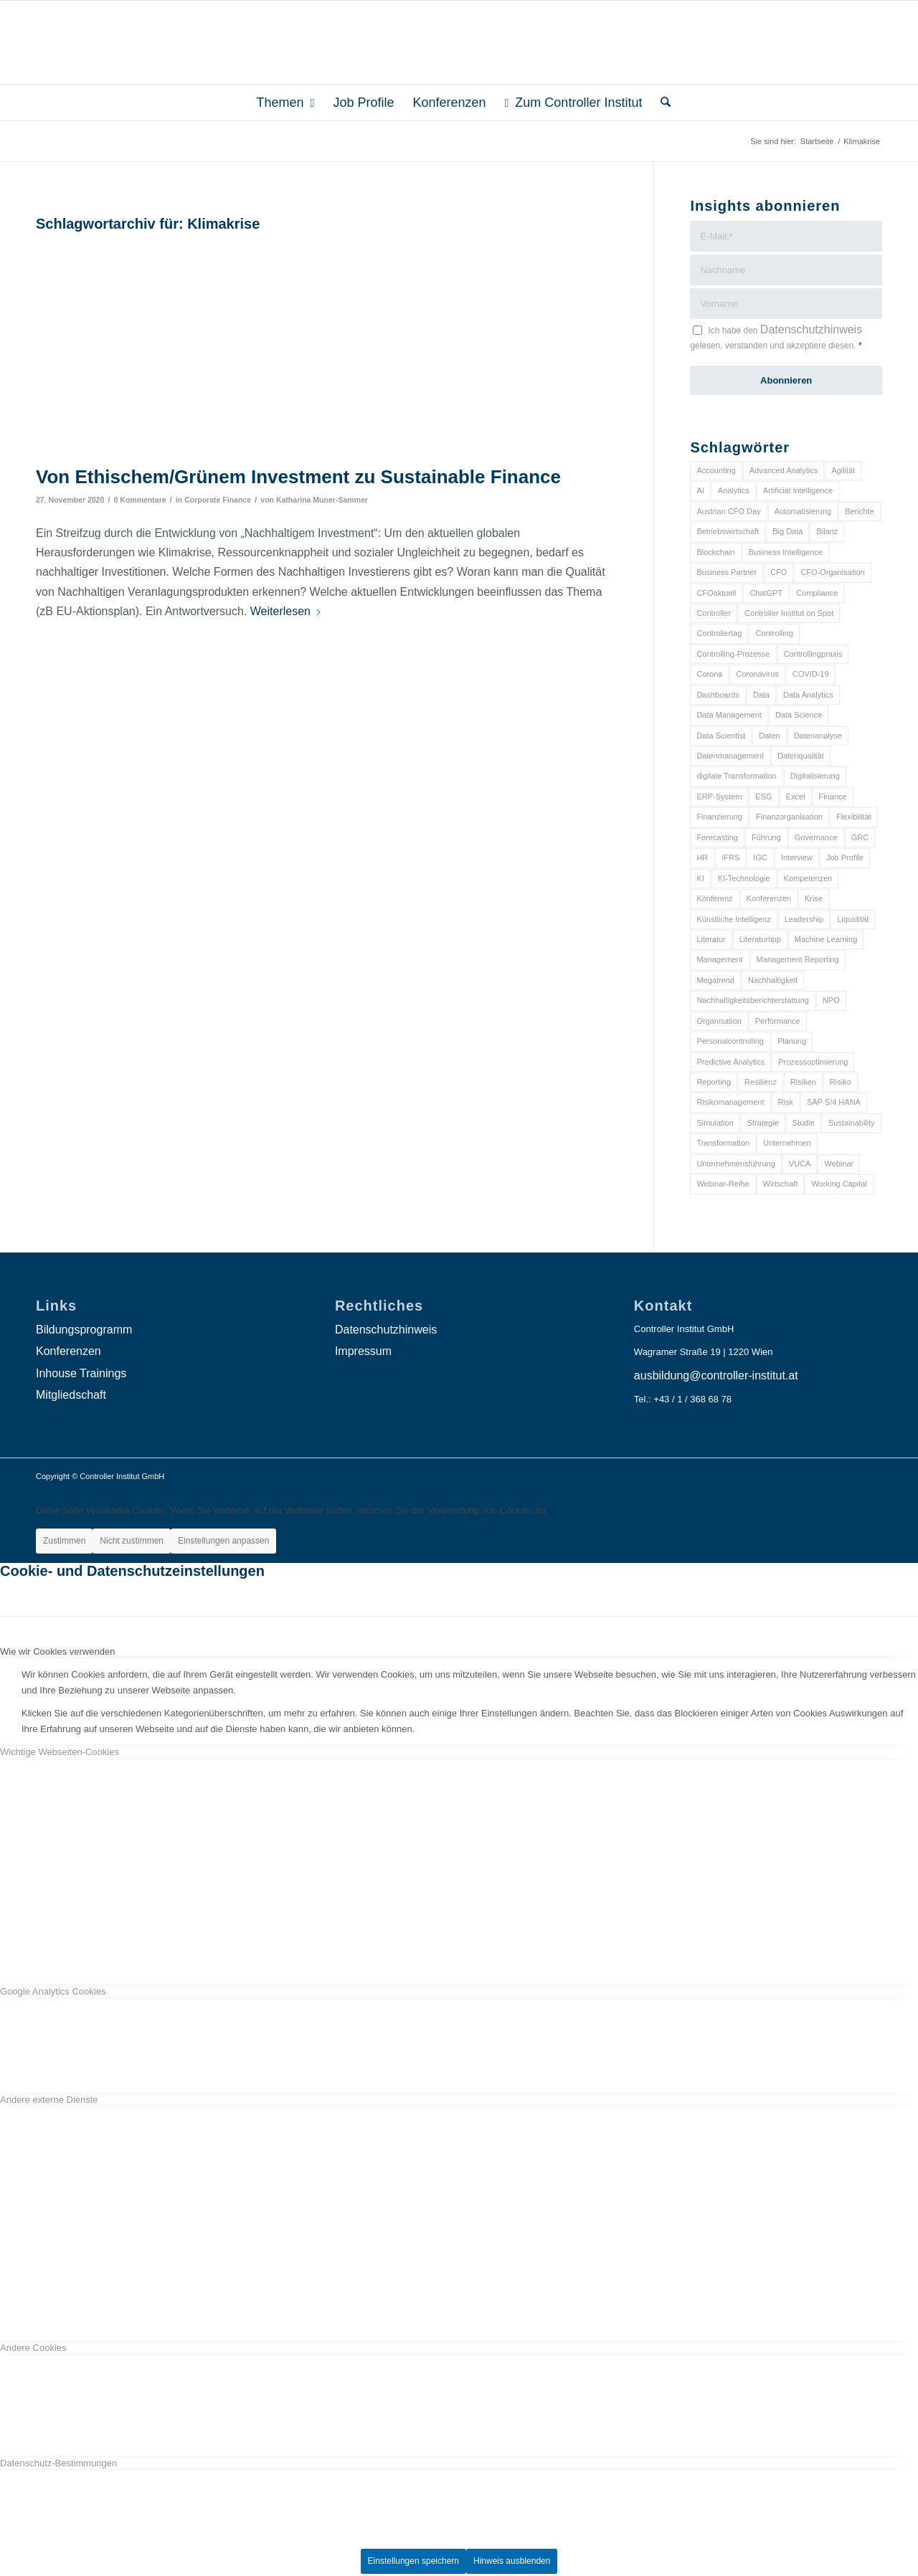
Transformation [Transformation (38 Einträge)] (722, 1143)
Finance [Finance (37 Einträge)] (833, 796)
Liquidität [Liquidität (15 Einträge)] (853, 919)
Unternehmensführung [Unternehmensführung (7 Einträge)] (735, 1163)
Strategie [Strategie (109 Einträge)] (763, 1122)
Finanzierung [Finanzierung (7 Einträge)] (719, 816)
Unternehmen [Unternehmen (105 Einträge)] (787, 1143)
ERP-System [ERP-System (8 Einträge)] (719, 796)
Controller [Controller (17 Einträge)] (713, 613)
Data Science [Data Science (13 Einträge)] (798, 714)
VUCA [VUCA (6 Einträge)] (800, 1163)
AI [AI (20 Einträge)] (700, 490)
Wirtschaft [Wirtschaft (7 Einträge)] (780, 1183)
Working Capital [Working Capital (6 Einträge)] (838, 1183)
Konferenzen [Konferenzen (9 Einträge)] (769, 898)
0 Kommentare (140, 499)
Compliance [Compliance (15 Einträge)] (817, 593)
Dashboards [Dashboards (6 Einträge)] (717, 694)
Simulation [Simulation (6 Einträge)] (714, 1122)
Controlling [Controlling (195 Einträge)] (774, 633)
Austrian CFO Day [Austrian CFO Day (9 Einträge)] (728, 511)
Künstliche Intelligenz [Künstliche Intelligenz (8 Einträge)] (733, 919)
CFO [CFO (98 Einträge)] (778, 572)
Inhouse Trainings (81, 1373)
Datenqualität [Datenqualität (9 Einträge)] (800, 755)
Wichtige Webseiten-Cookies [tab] (59, 1751)
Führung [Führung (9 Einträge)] (766, 837)
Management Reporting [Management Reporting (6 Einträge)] (798, 959)
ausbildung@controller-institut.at (716, 1375)
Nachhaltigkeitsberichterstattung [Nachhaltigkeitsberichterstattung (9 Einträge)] (752, 1000)
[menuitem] (285, 102)
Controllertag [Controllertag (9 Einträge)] (719, 633)
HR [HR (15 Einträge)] (702, 857)
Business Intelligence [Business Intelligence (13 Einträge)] (786, 552)
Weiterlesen (286, 611)
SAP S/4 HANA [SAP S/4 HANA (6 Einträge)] (834, 1102)
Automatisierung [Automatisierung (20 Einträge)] (803, 511)
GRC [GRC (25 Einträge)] (860, 837)
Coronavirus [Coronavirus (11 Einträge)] (757, 674)
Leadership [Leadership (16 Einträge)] (804, 919)
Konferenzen (68, 1351)
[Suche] (661, 102)
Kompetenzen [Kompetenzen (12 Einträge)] (808, 878)
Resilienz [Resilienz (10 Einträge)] (760, 1082)
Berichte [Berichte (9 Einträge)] (859, 511)
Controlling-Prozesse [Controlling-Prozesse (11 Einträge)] (733, 654)
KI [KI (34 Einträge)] (700, 878)
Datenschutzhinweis (811, 329)
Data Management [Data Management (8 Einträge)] (729, 714)
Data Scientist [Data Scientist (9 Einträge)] (720, 735)
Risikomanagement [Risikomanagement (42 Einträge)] (730, 1102)
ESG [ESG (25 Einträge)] (763, 796)
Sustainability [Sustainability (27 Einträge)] (851, 1122)
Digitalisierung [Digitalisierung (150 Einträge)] (815, 775)
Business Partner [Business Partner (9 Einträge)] (726, 572)
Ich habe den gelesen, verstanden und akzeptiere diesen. (776, 337)
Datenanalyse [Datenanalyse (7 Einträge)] (818, 735)
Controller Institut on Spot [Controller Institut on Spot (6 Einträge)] (788, 613)
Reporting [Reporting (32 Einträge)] (713, 1082)
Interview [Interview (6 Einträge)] (797, 857)
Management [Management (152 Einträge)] (719, 959)
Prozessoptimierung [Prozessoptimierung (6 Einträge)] (813, 1062)
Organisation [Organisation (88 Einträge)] (718, 1021)
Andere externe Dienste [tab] (49, 2099)
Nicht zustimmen (132, 1541)
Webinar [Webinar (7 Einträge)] (838, 1163)
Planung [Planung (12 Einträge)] (791, 1041)
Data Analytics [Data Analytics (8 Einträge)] (808, 694)
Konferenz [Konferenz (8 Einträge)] (714, 898)
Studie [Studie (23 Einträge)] (803, 1122)
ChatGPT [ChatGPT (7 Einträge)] (765, 593)
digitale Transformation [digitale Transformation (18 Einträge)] (736, 775)
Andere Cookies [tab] (33, 2347)
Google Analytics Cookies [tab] (52, 1991)
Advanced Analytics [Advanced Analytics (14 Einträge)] (783, 470)
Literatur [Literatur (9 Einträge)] (710, 939)
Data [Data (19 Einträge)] (761, 694)
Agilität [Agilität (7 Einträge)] (843, 470)
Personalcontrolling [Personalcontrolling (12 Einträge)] (730, 1041)
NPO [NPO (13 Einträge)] (831, 1000)
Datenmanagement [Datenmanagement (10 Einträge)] (730, 755)
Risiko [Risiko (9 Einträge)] (840, 1082)
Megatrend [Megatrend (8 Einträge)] (715, 980)
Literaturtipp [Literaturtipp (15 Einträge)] (760, 939)
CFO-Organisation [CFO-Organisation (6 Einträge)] (832, 572)
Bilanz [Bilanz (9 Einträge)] (827, 531)
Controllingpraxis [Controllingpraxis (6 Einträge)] (813, 654)
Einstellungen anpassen (223, 1541)
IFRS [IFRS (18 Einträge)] (730, 857)
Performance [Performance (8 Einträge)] (777, 1021)
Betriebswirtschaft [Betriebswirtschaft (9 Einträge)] (727, 531)
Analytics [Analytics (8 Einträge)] (733, 490)
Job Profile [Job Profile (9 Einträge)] (844, 857)
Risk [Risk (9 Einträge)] (785, 1102)
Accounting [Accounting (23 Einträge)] (715, 470)
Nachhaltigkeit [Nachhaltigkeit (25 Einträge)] (773, 980)
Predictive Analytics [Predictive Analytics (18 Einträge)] (730, 1062)
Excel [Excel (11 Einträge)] (795, 796)
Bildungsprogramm (84, 1329)
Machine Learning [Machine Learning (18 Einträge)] (826, 939)
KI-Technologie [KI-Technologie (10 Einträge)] (744, 878)
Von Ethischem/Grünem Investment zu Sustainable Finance (298, 477)
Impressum (363, 1351)
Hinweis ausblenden (511, 2561)
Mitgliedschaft (71, 1395)
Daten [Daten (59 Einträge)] (769, 735)
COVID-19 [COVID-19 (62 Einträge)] (810, 674)
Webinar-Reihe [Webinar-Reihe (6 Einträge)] (722, 1183)
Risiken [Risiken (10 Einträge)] (803, 1082)
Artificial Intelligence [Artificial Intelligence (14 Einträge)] (798, 490)
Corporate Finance (217, 499)
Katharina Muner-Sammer (322, 499)
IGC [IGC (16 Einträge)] (760, 857)
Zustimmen (64, 1541)
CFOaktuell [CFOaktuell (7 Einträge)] (716, 593)
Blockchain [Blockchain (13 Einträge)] (715, 552)
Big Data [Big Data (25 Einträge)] (787, 531)
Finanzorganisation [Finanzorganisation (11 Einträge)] (789, 816)
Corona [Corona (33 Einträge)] (709, 674)
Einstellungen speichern (413, 2561)
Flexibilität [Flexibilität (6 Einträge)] (853, 816)
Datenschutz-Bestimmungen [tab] (58, 2463)
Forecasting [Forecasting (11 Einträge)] (716, 837)
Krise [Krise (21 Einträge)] (814, 898)
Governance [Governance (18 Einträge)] (816, 837)
